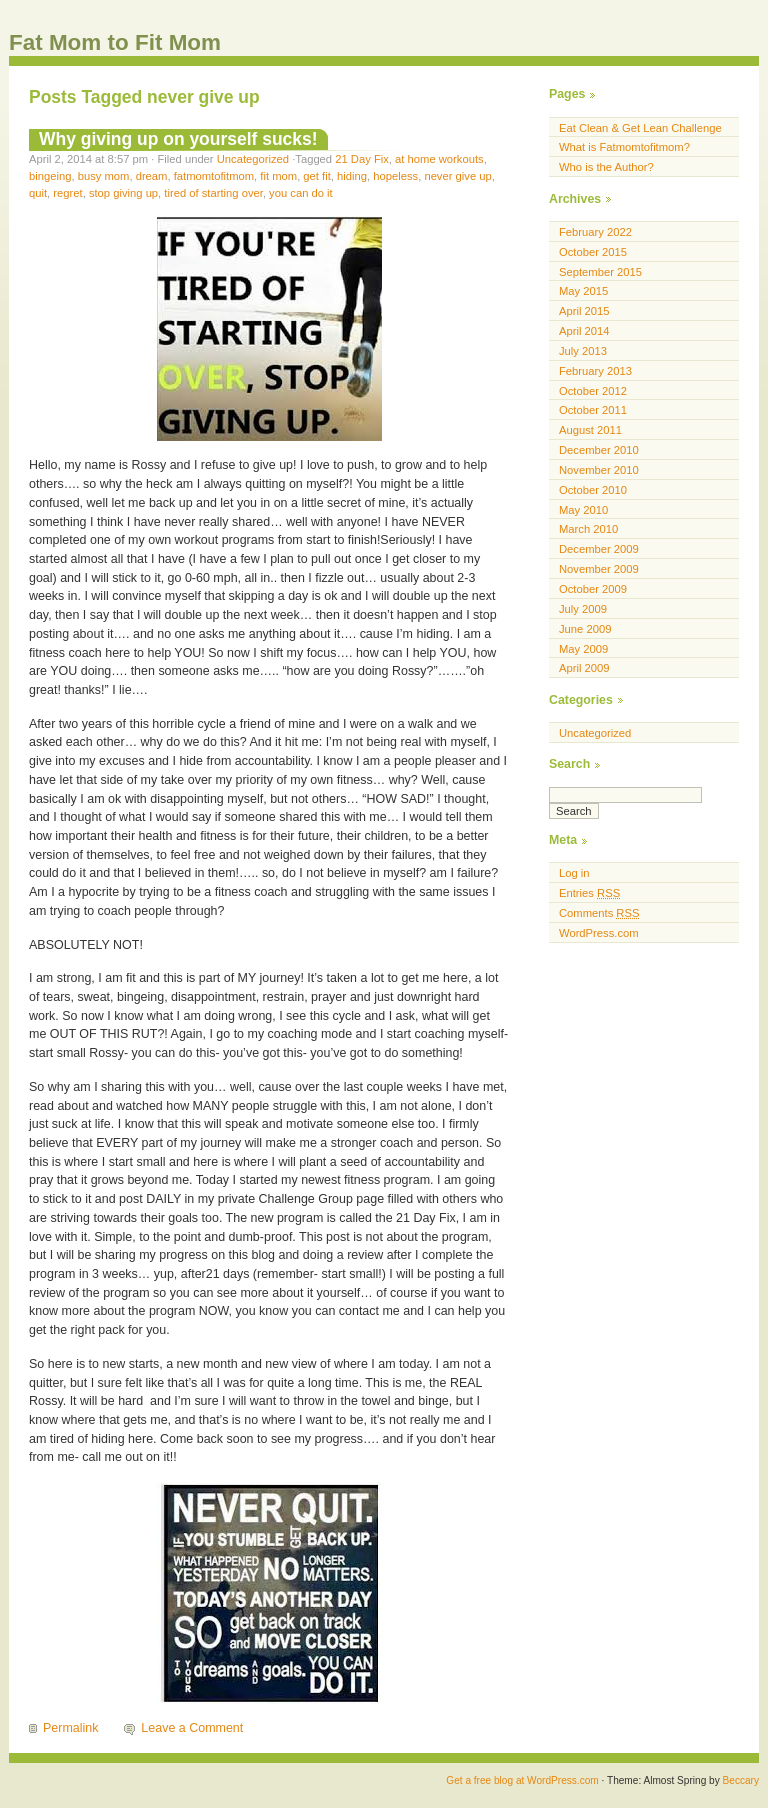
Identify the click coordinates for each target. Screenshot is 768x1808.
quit (38, 193)
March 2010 (588, 529)
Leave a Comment (192, 1728)
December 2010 (599, 450)
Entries (589, 893)
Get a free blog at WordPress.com (522, 1780)
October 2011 (593, 410)
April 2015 (584, 311)
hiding (352, 176)
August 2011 (590, 430)
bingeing (50, 176)
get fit (316, 176)
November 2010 (599, 470)
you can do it (301, 193)
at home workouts (439, 159)
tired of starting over (213, 193)
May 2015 (583, 291)
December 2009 (599, 549)
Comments (599, 913)
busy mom (104, 176)
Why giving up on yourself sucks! (178, 139)
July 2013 (583, 351)
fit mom (278, 176)
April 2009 (584, 668)
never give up (457, 176)
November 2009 (599, 569)
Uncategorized (253, 159)
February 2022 (595, 232)
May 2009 (583, 649)
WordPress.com (599, 933)
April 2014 (584, 331)
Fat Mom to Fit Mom (115, 42)
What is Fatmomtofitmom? (624, 147)
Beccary (741, 1780)
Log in (574, 873)
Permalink (70, 1728)
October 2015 (593, 252)
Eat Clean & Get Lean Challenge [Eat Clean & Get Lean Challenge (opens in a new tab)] (640, 128)
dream (152, 176)
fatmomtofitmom (214, 176)
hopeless (395, 176)
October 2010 (593, 490)
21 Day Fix (362, 159)
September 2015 (600, 272)
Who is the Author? (606, 167)
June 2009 (585, 629)
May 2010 (583, 510)
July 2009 (583, 609)
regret (67, 193)
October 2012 (593, 391)
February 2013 (595, 371)
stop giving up (123, 193)
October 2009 (593, 589)
